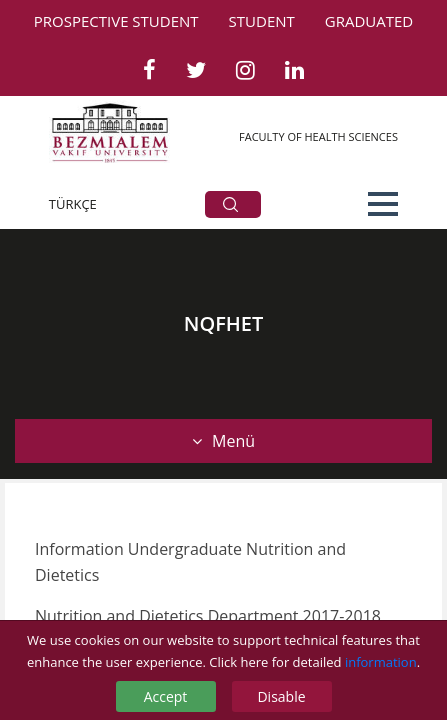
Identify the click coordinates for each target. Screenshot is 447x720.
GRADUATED (369, 21)
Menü (223, 441)
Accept (166, 696)
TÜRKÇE (73, 204)
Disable (281, 696)
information (381, 662)
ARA (230, 204)
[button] (383, 204)
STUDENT (262, 21)
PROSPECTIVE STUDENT (116, 21)
